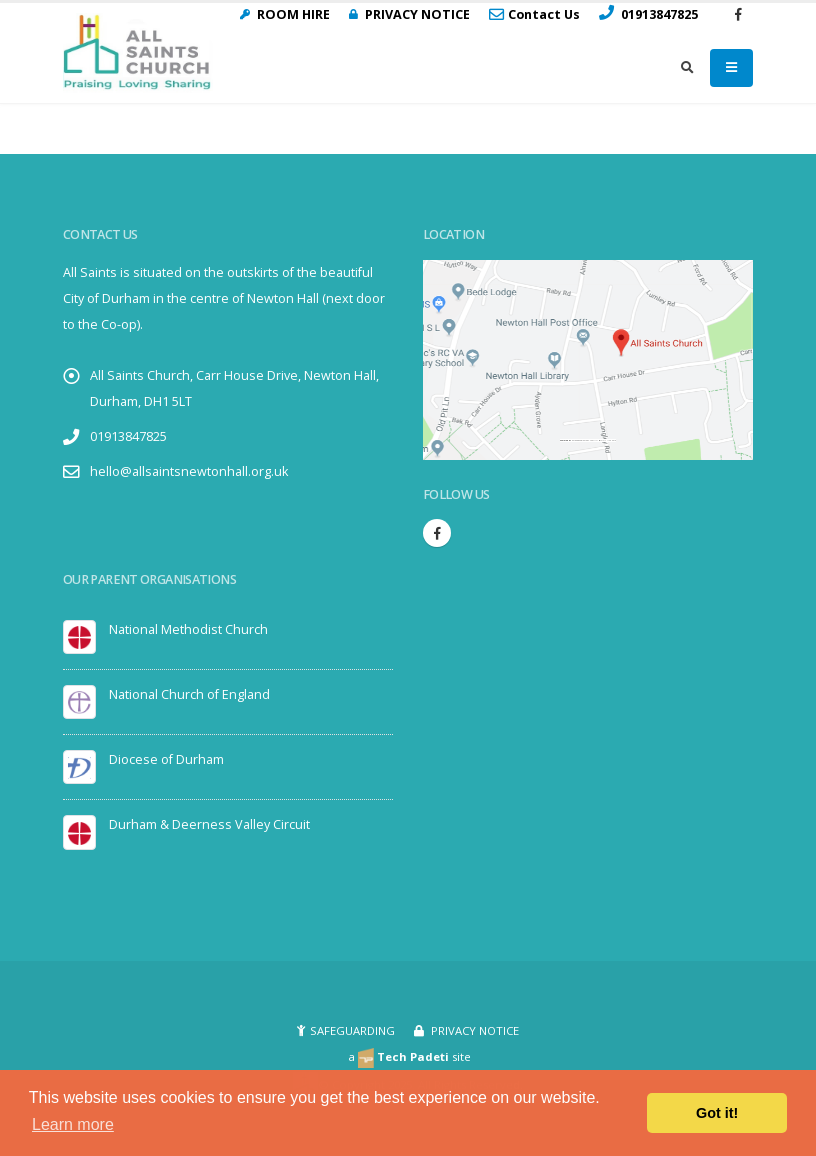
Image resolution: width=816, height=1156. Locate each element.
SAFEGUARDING (352, 1030)
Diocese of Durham (166, 759)
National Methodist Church (188, 629)
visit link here (608, 440)
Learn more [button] (73, 1124)
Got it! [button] (717, 1113)
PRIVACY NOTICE (473, 1030)
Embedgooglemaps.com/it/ (585, 440)
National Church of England (189, 694)
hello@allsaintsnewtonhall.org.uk (189, 471)
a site (409, 1056)
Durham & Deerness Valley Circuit (209, 824)
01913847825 (128, 436)
